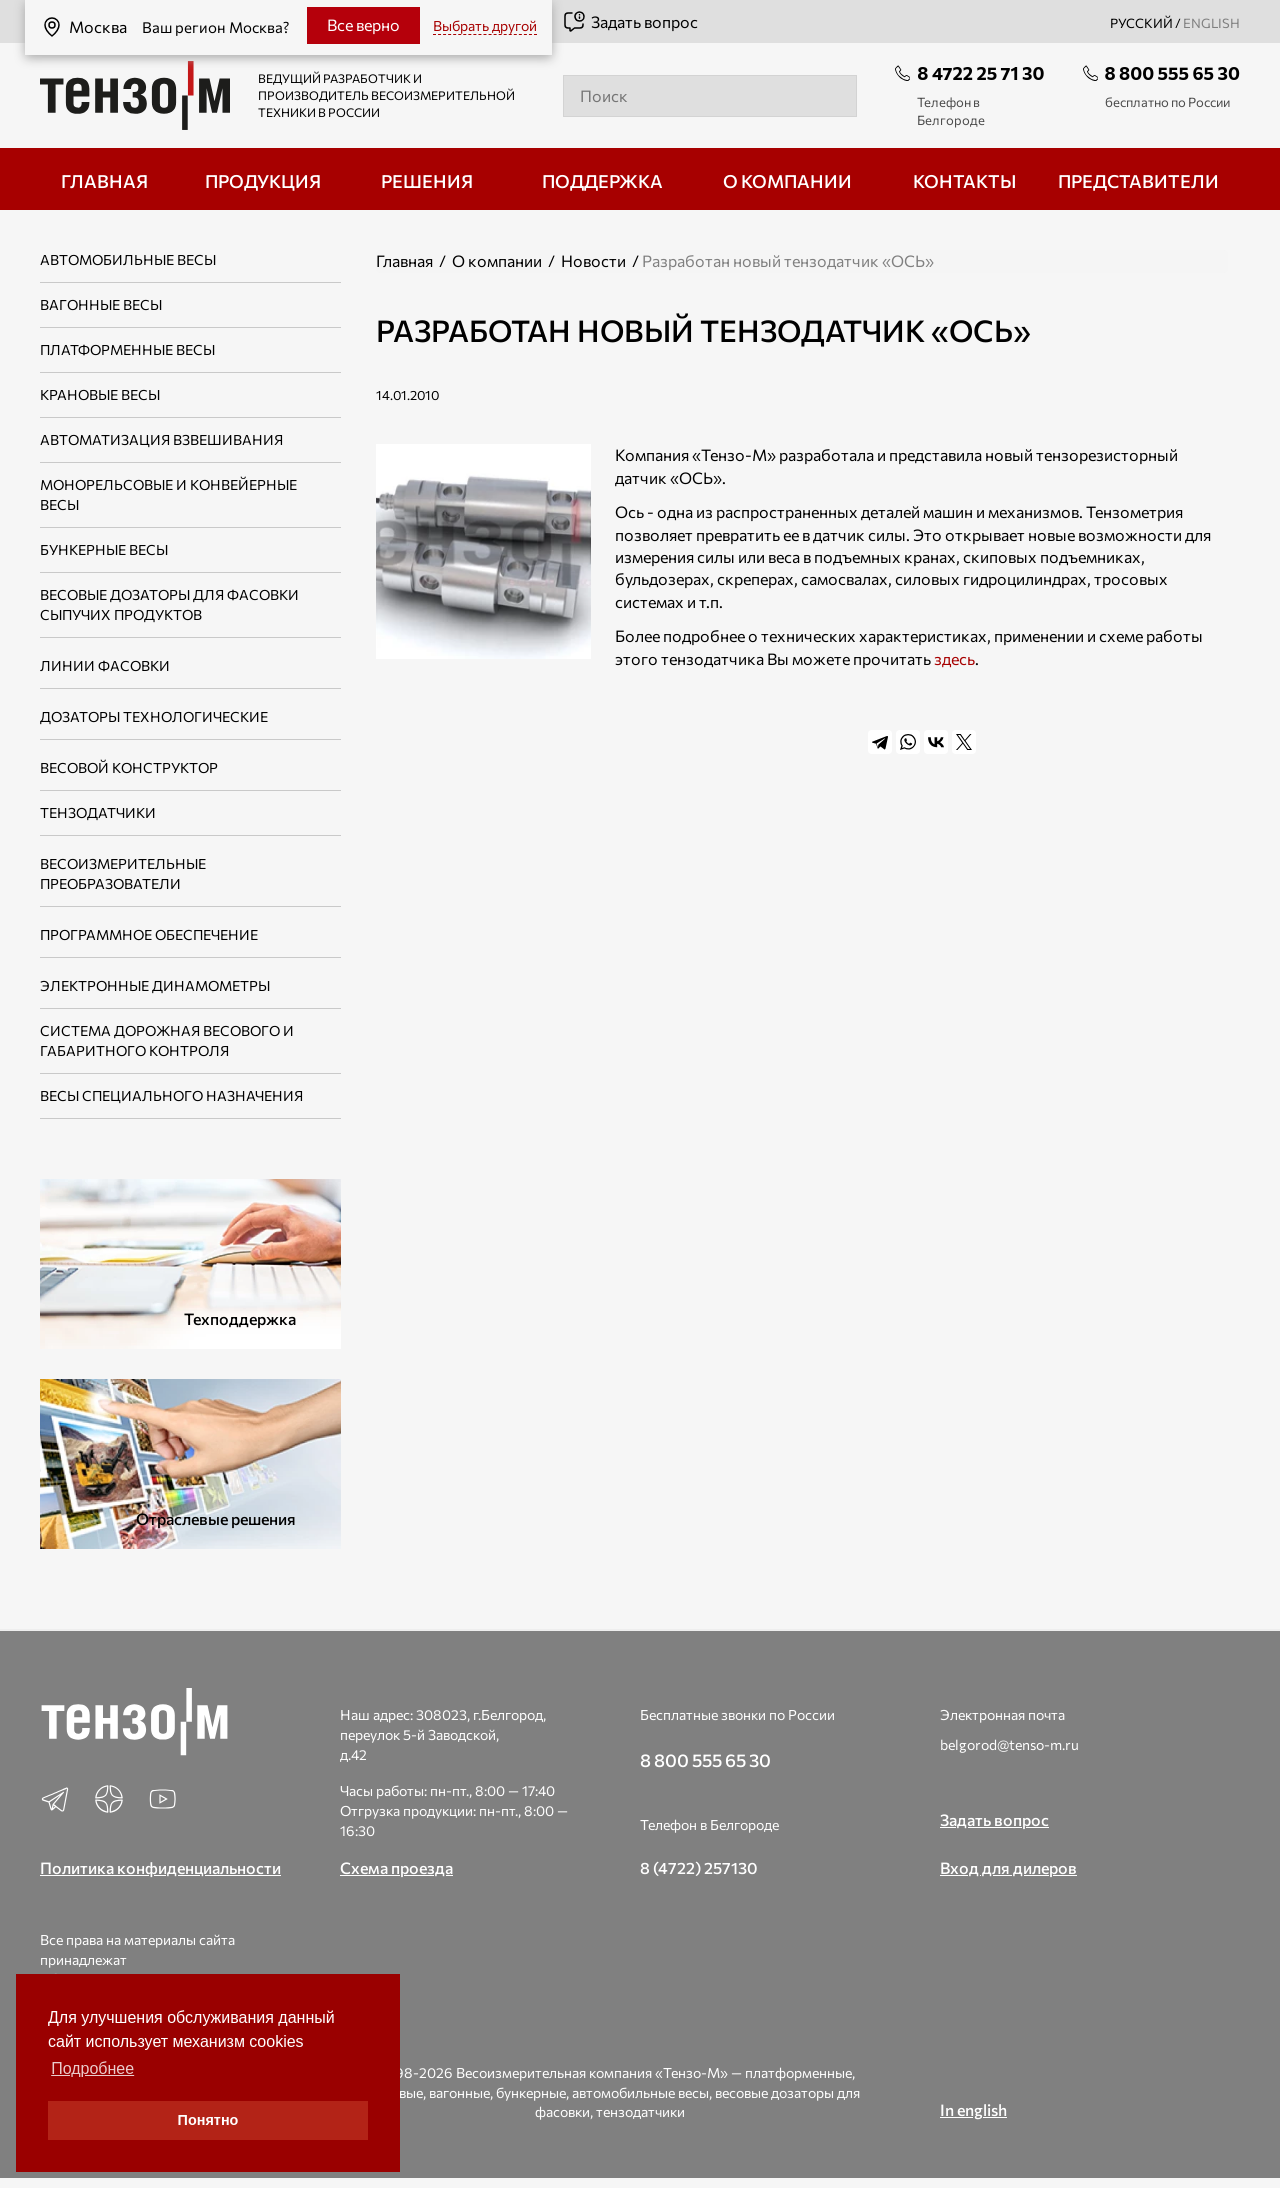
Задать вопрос (630, 22)
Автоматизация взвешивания (161, 439)
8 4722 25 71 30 (980, 73)
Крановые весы (100, 394)
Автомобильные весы (128, 259)
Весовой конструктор (129, 767)
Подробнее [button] (92, 2068)
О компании (497, 260)
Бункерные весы (104, 549)
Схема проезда (396, 1867)
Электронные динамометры (155, 985)
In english (973, 2109)
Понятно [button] (208, 2120)
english (1211, 23)
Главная (404, 260)
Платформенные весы (127, 349)
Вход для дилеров (1008, 1867)
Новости (593, 260)
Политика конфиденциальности (160, 1867)
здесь (954, 658)
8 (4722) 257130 (699, 1867)
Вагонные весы (101, 304)
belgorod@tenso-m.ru (1009, 1744)
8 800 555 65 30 (1172, 73)
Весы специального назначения (171, 1095)
